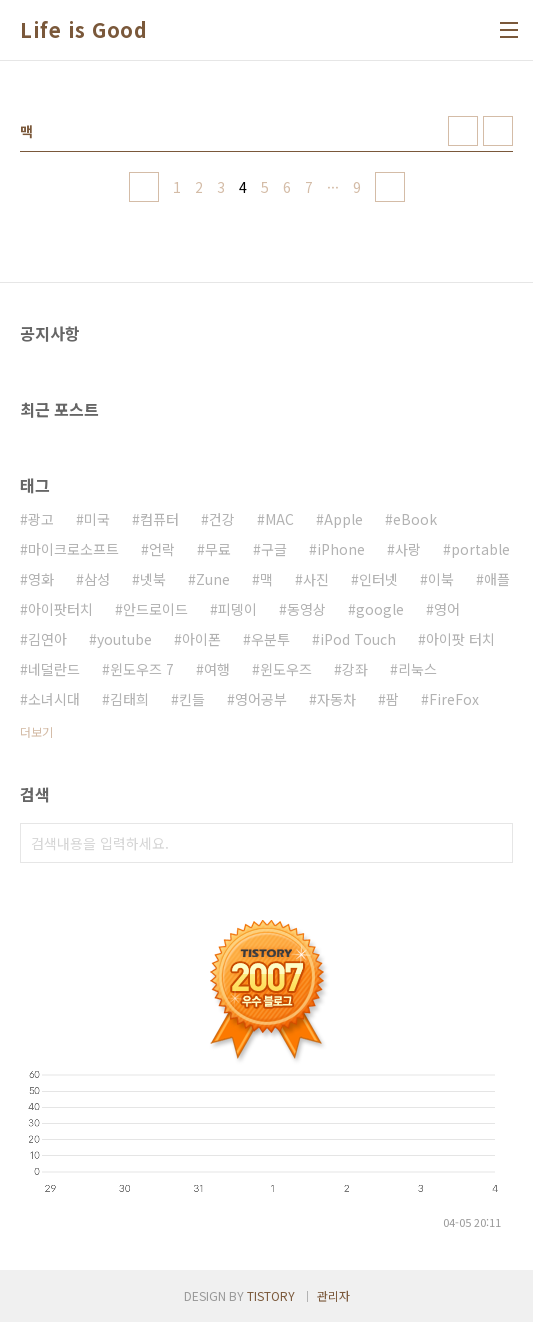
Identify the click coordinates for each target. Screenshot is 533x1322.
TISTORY (271, 1295)
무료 (218, 549)
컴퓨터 (159, 519)
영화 (41, 579)
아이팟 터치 (460, 639)
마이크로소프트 (73, 549)
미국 (97, 519)
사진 (316, 579)
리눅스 (417, 669)
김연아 (47, 639)
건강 (222, 519)
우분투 (270, 639)
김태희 (129, 699)
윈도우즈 (286, 669)
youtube (124, 639)
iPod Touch (358, 639)
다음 (390, 187)
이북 (441, 579)
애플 (497, 579)
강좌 (355, 669)
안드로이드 (155, 609)
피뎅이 (237, 609)
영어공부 (261, 699)
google (380, 609)
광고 (41, 519)
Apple (343, 519)
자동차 (336, 699)
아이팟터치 (60, 609)
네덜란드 (54, 669)
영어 (447, 609)
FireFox (454, 699)
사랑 (408, 549)
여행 (217, 669)
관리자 (333, 1295)
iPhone (341, 549)
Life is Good (83, 30)
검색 (493, 843)
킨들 (192, 699)
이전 (144, 187)
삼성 (97, 579)
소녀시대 (54, 699)
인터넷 (378, 579)
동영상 (306, 609)
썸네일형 (463, 131)
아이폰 (201, 639)
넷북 (153, 579)
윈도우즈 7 (142, 669)
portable (480, 549)
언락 (162, 549)
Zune (213, 579)
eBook (415, 519)
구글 (274, 549)
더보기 (36, 731)
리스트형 (498, 131)
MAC (279, 519)
